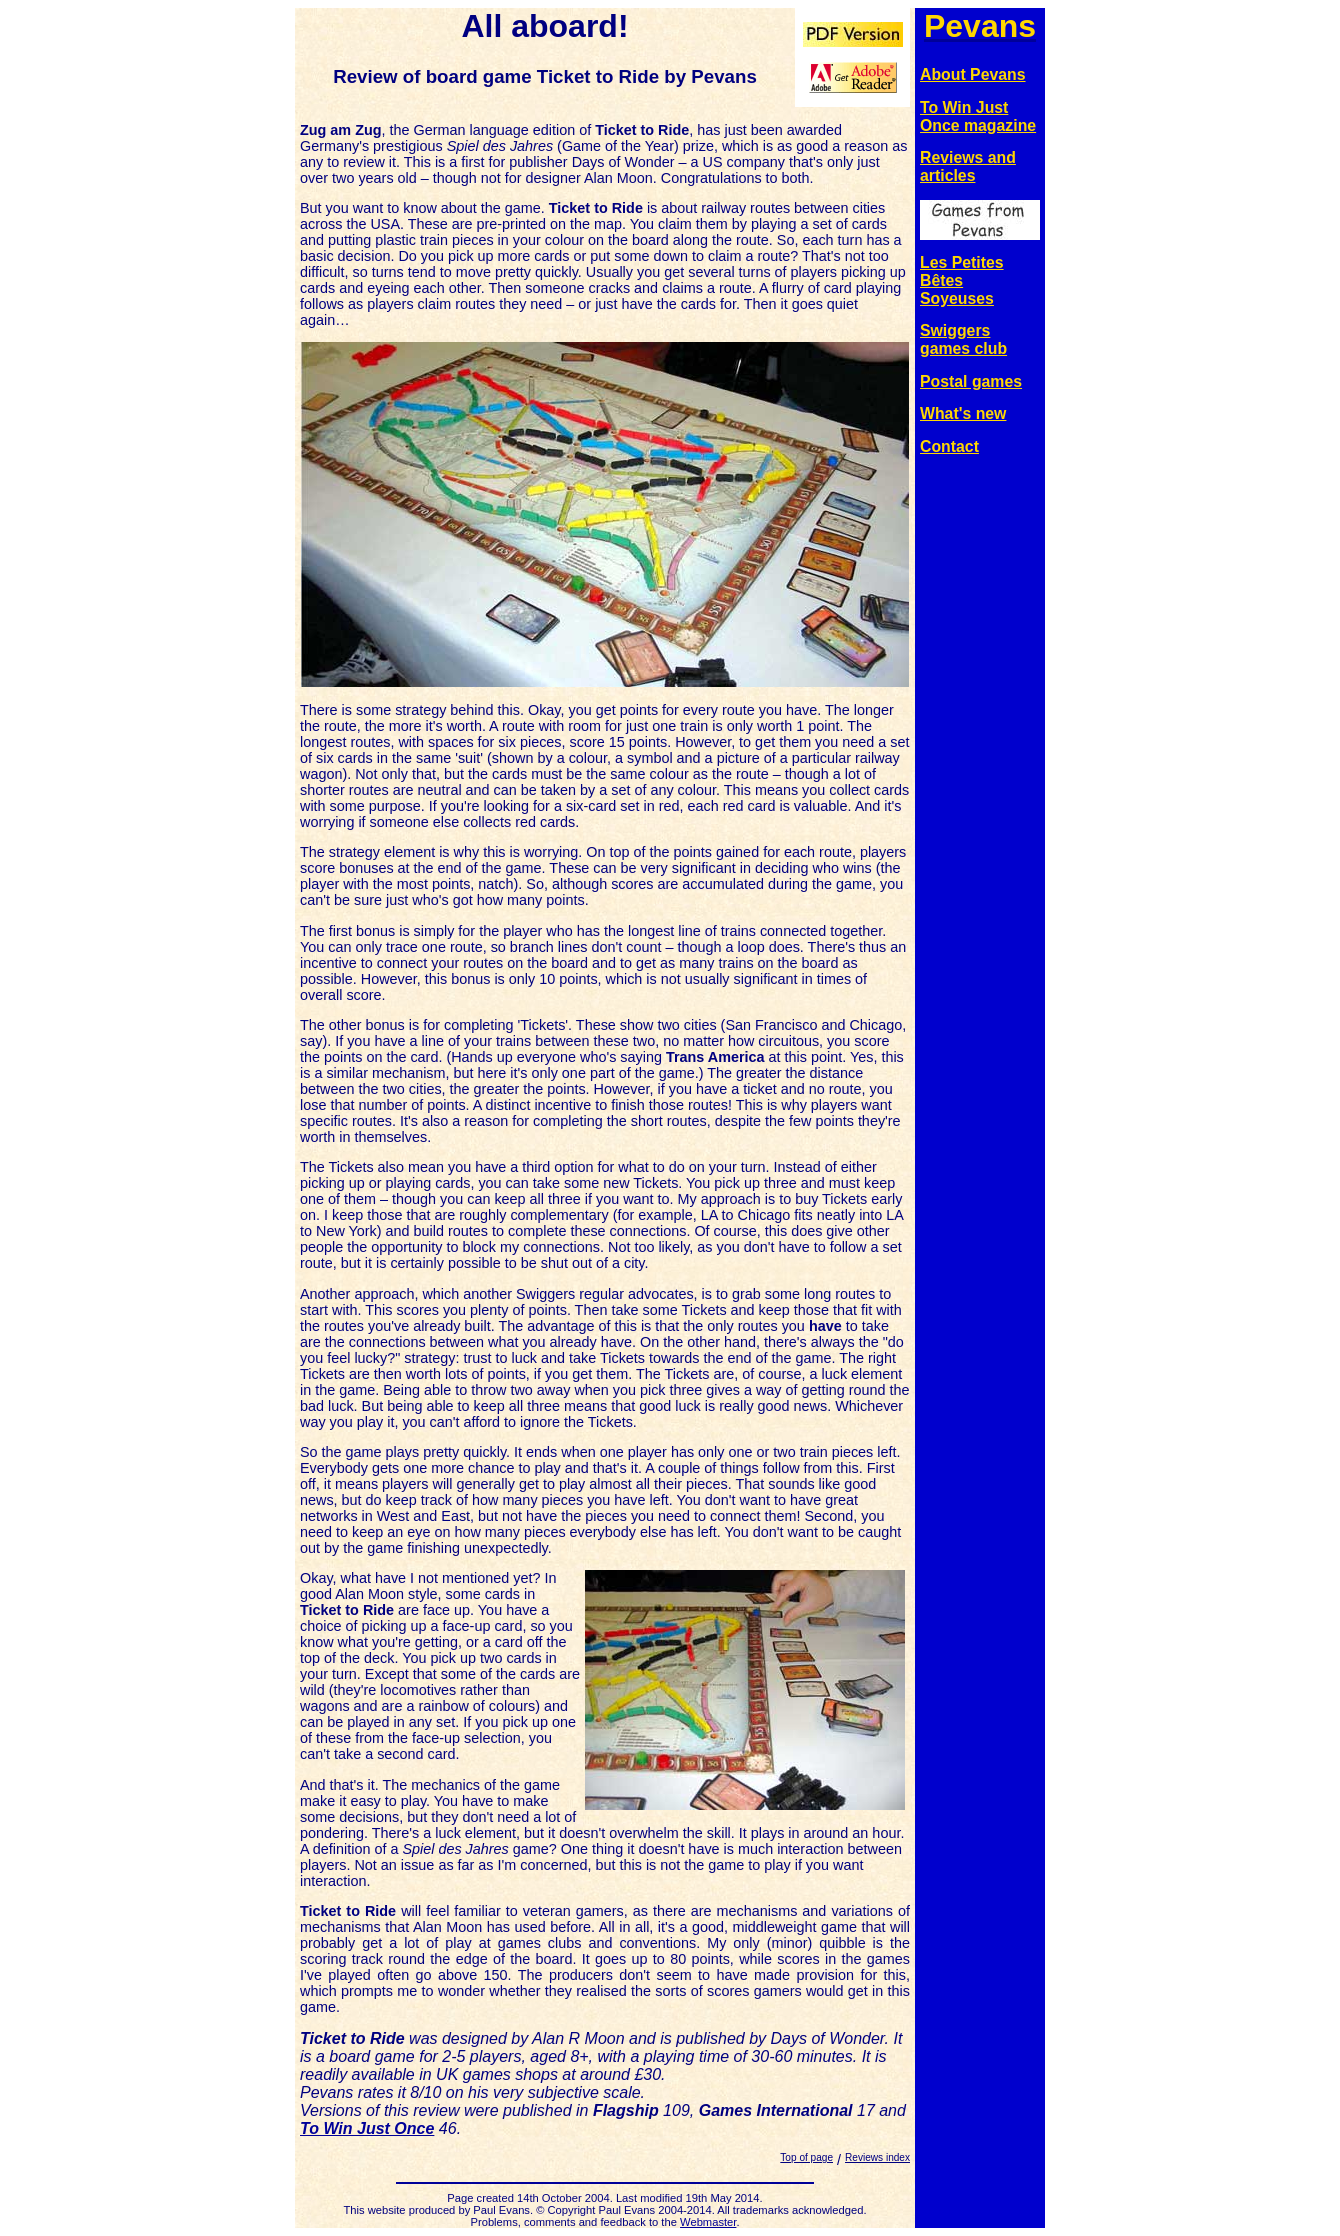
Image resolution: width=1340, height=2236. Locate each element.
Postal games (971, 381)
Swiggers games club (963, 339)
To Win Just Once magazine (978, 116)
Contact (949, 446)
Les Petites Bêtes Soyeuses (962, 280)
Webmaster (708, 2222)
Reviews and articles (968, 166)
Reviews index (877, 2157)
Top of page (806, 2157)
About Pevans (973, 74)
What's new (963, 413)
